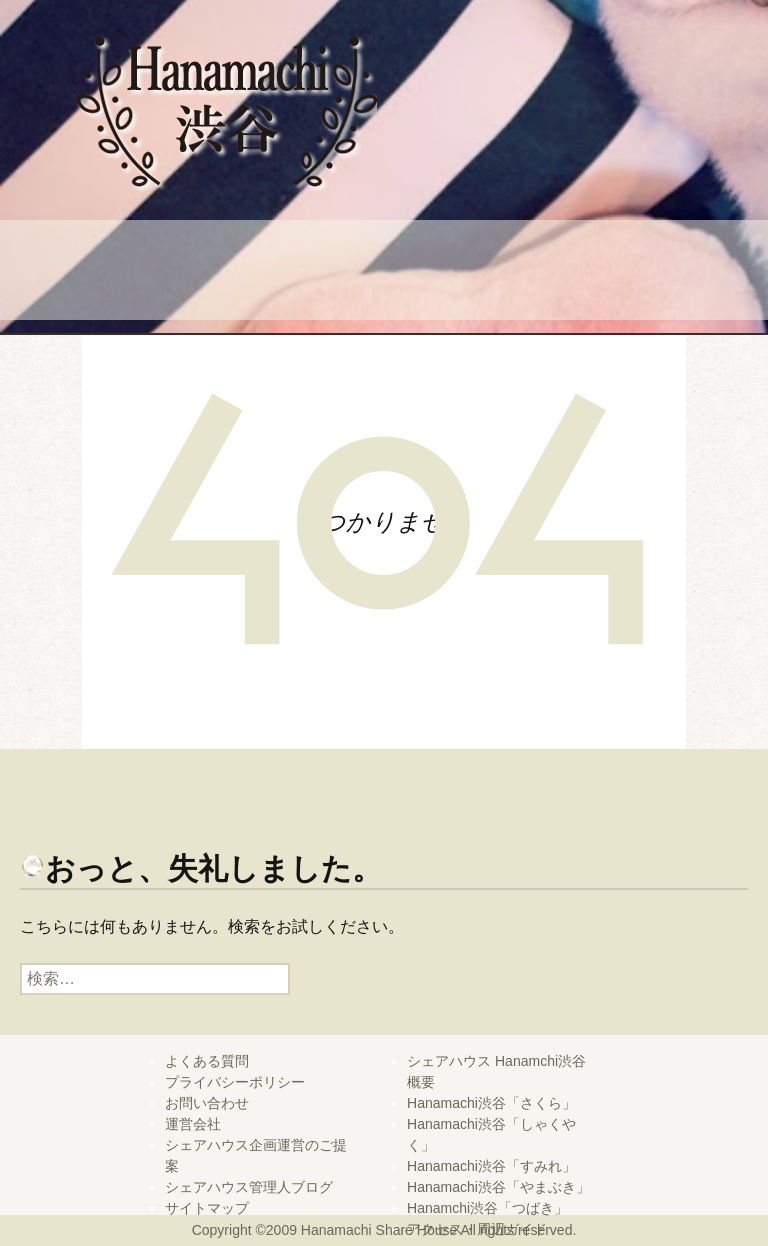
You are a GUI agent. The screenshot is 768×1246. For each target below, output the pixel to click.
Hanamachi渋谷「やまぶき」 (498, 1187)
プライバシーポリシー (235, 1082)
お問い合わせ (207, 1103)
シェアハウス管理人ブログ (249, 1187)
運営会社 (193, 1124)
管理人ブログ (612, 272)
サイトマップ (207, 1208)
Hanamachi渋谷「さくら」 (491, 1103)
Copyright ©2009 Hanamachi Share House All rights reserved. (384, 1230)
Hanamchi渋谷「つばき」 (487, 1208)
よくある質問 (236, 272)
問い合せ (424, 272)
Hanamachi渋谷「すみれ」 (491, 1166)
